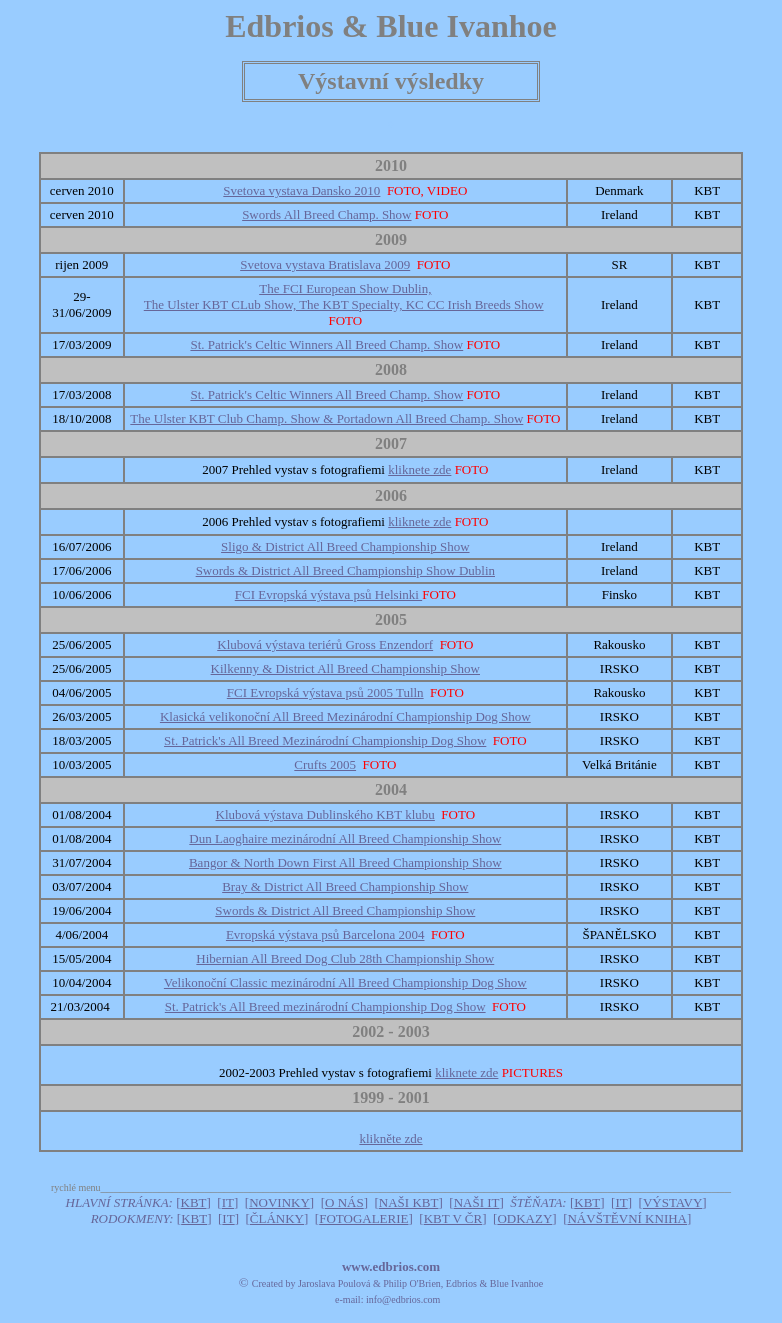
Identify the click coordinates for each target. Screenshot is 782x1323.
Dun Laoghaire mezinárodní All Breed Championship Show (345, 838)
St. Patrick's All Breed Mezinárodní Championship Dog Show (325, 740)
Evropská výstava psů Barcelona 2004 (325, 934)
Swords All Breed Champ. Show (326, 214)
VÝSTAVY (672, 1202)
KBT (194, 1202)
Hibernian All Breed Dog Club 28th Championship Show (345, 958)
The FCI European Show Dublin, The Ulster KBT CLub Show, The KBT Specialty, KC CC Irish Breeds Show (344, 296)
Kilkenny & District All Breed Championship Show (345, 668)
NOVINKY (279, 1202)
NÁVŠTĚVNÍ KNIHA (627, 1218)
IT (228, 1202)
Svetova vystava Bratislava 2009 (325, 264)
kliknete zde (419, 469)
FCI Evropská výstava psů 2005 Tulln (325, 692)
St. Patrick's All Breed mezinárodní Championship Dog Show (325, 1006)
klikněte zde (390, 1138)
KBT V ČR (453, 1218)
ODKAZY (524, 1218)
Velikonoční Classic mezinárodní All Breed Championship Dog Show (345, 982)
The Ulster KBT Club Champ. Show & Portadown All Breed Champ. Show (326, 418)
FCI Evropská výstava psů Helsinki (328, 594)
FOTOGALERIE (363, 1218)
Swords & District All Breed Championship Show (345, 910)
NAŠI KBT (409, 1202)
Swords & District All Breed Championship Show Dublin (345, 570)
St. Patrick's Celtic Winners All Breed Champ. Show (326, 344)
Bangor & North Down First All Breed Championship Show (345, 862)
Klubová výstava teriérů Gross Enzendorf (325, 644)
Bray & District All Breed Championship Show (345, 886)
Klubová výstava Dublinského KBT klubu (325, 814)
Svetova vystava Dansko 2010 (301, 190)
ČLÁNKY (277, 1218)
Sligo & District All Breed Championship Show (345, 546)
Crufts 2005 (325, 764)
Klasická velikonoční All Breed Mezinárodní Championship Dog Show (345, 716)
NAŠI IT (477, 1202)
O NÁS (344, 1202)
